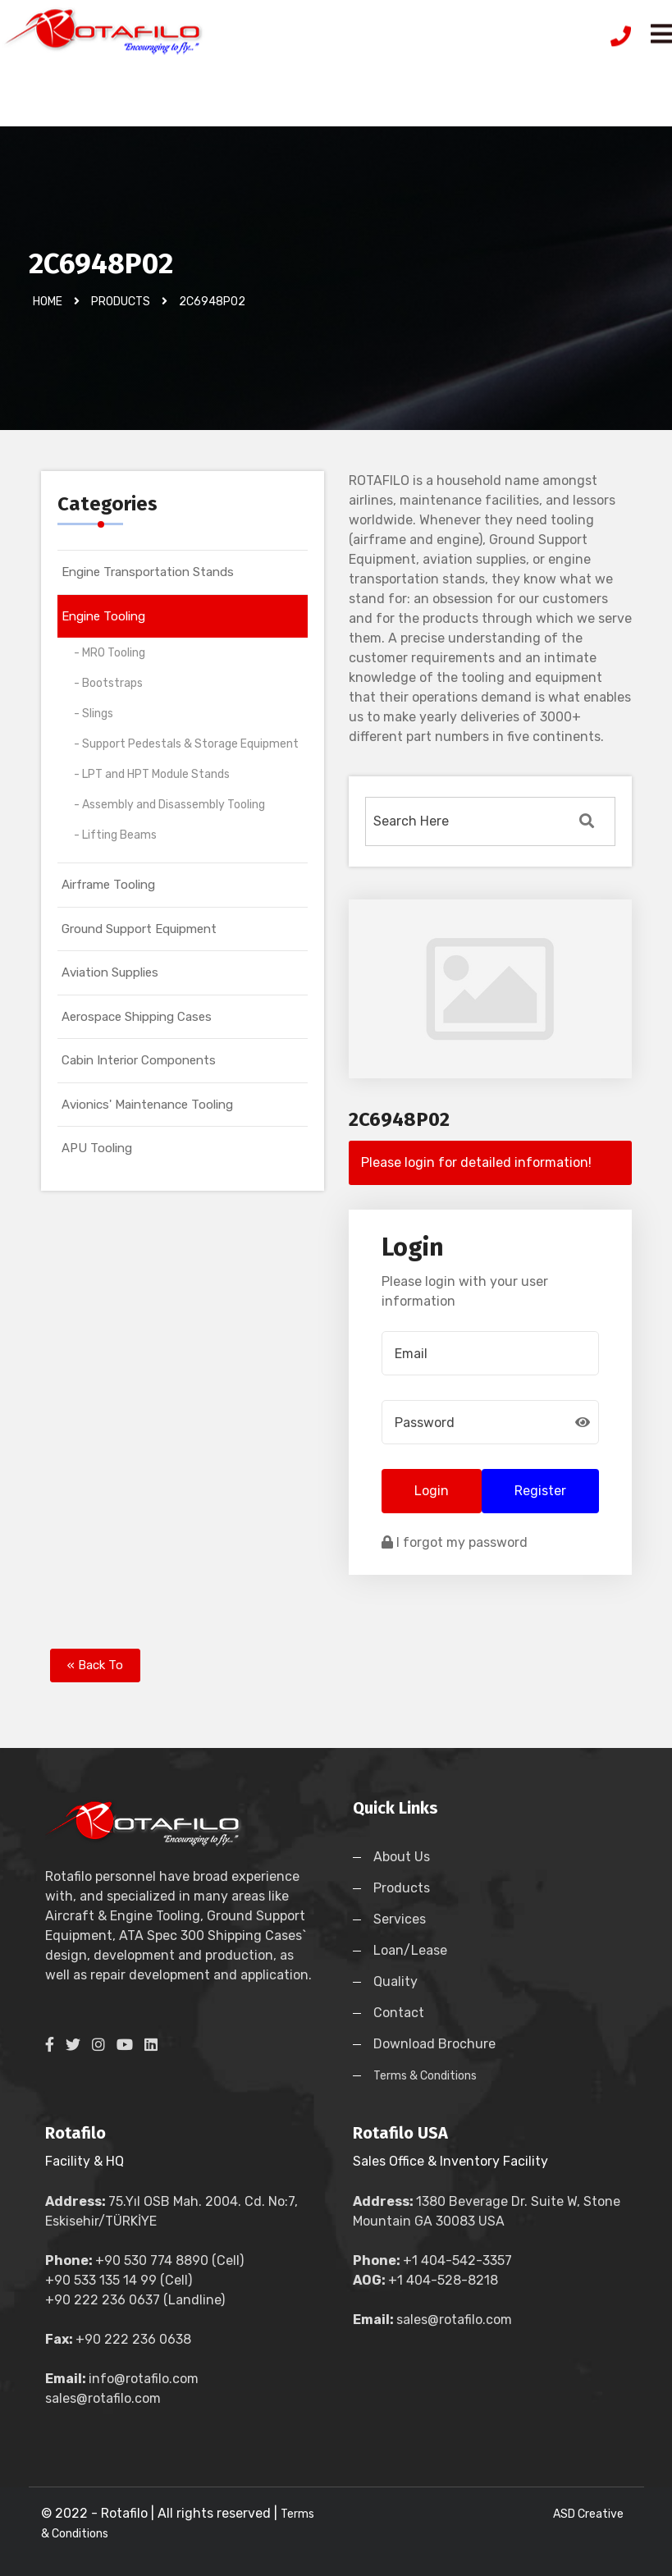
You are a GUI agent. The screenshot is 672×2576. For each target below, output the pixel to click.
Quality (395, 1981)
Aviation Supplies (110, 972)
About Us (401, 1857)
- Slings (93, 714)
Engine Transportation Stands (148, 572)
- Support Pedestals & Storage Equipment (186, 744)
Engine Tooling (103, 616)
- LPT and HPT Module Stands (152, 774)
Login (431, 1490)
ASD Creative (588, 2514)
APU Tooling (97, 1148)
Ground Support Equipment (139, 929)
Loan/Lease (410, 1950)
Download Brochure (434, 2044)
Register (540, 1490)
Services (399, 1919)
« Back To (95, 1665)
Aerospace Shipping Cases (137, 1016)
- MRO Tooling (109, 653)
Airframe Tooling (108, 884)
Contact (398, 2012)
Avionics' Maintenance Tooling (147, 1104)
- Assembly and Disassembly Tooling (169, 805)
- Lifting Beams (115, 835)
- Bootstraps (108, 683)
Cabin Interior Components (139, 1060)
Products (401, 1888)
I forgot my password (455, 1542)
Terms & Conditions (425, 2076)
